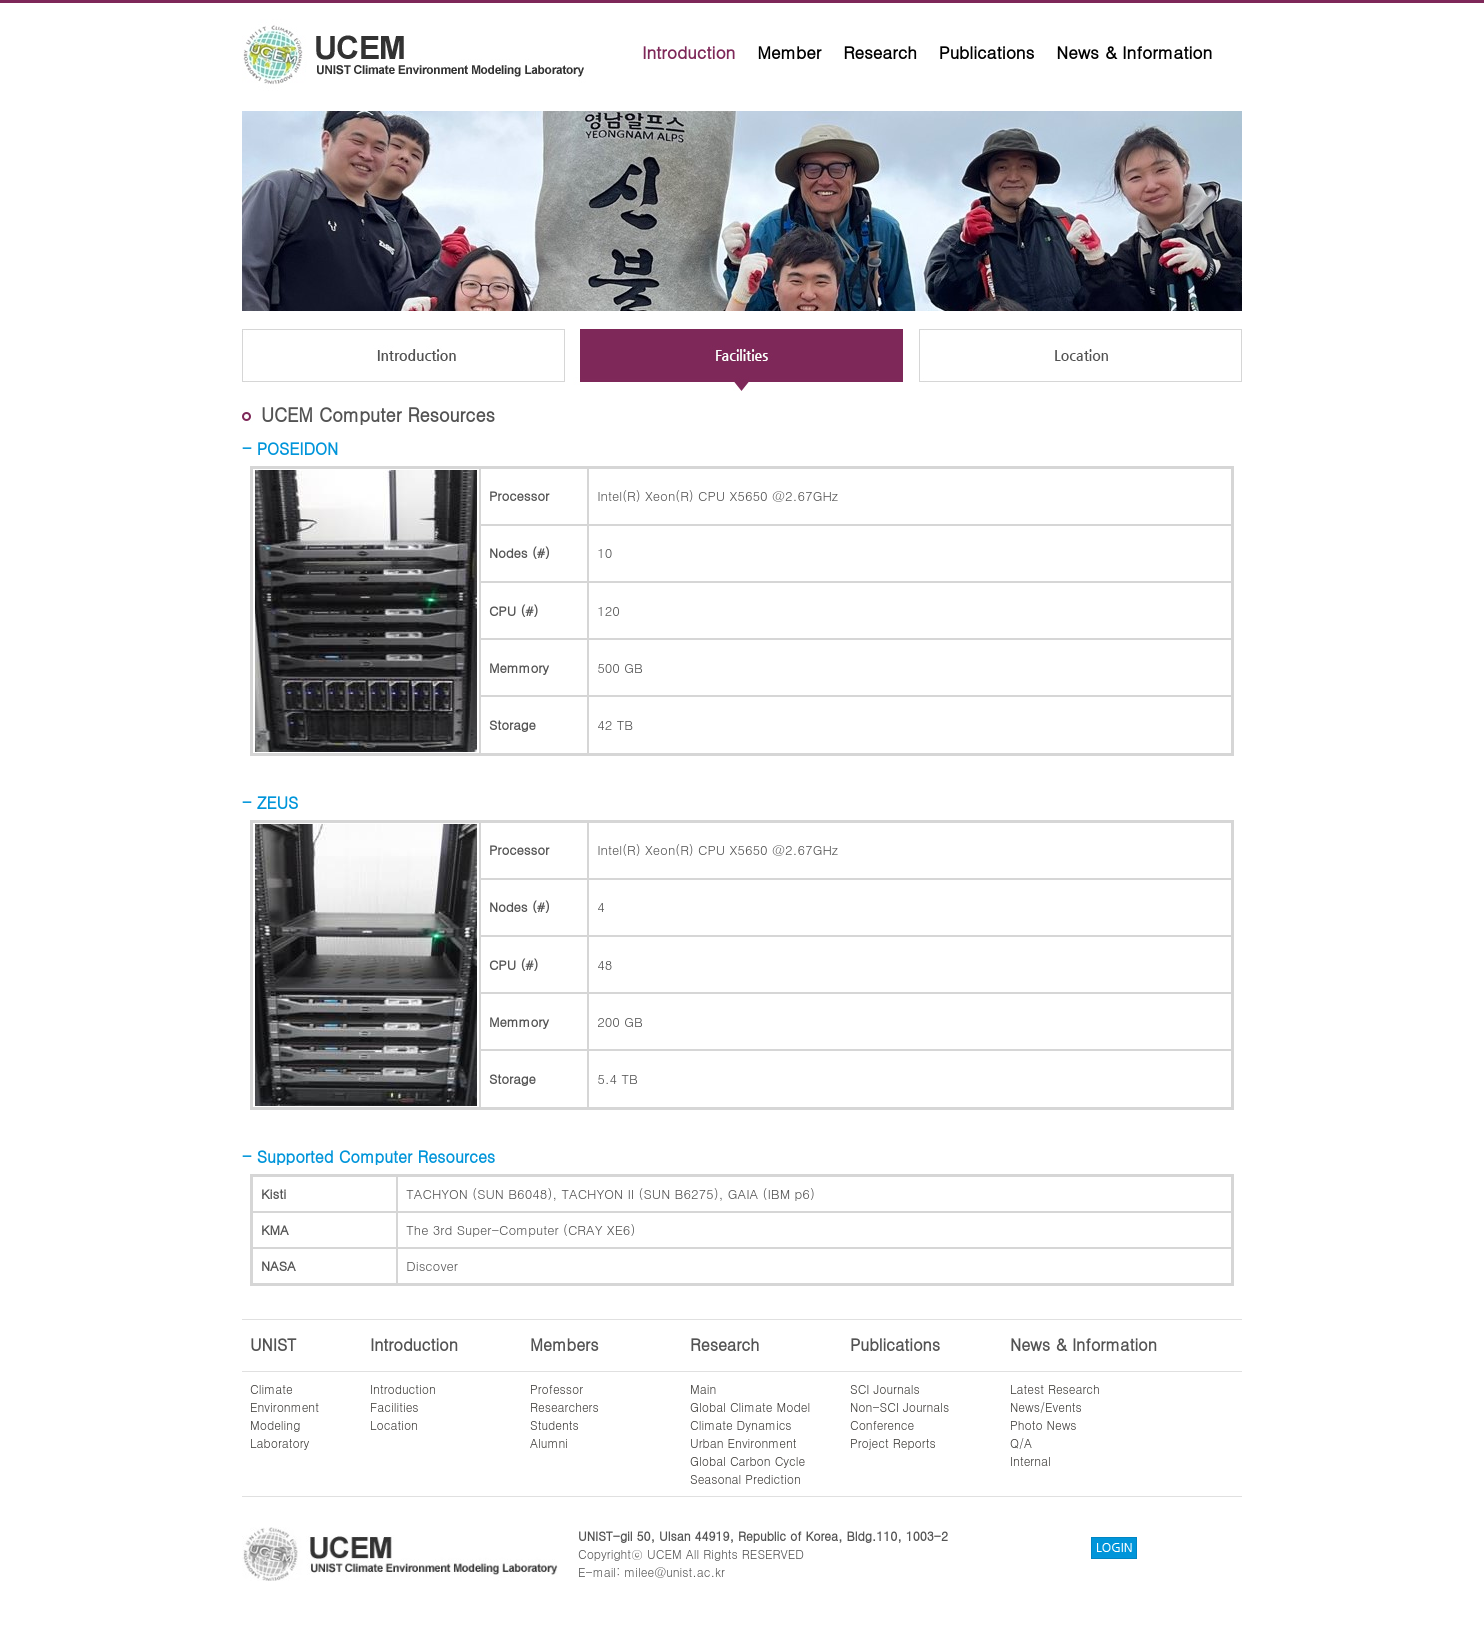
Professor (556, 1388)
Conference (882, 1424)
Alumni (549, 1442)
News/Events (1046, 1406)
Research (880, 52)
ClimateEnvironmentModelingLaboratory (284, 1415)
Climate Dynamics (741, 1424)
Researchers (564, 1406)
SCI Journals (885, 1388)
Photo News (1043, 1424)
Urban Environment (743, 1442)
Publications (987, 52)
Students (554, 1424)
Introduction (688, 52)
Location (394, 1424)
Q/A (1021, 1442)
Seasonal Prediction (745, 1478)
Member (789, 52)
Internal (1030, 1460)
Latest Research (1055, 1388)
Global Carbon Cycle (747, 1460)
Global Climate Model (750, 1406)
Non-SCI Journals (899, 1406)
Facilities (394, 1406)
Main (703, 1388)
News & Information (1134, 52)
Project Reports (893, 1442)
